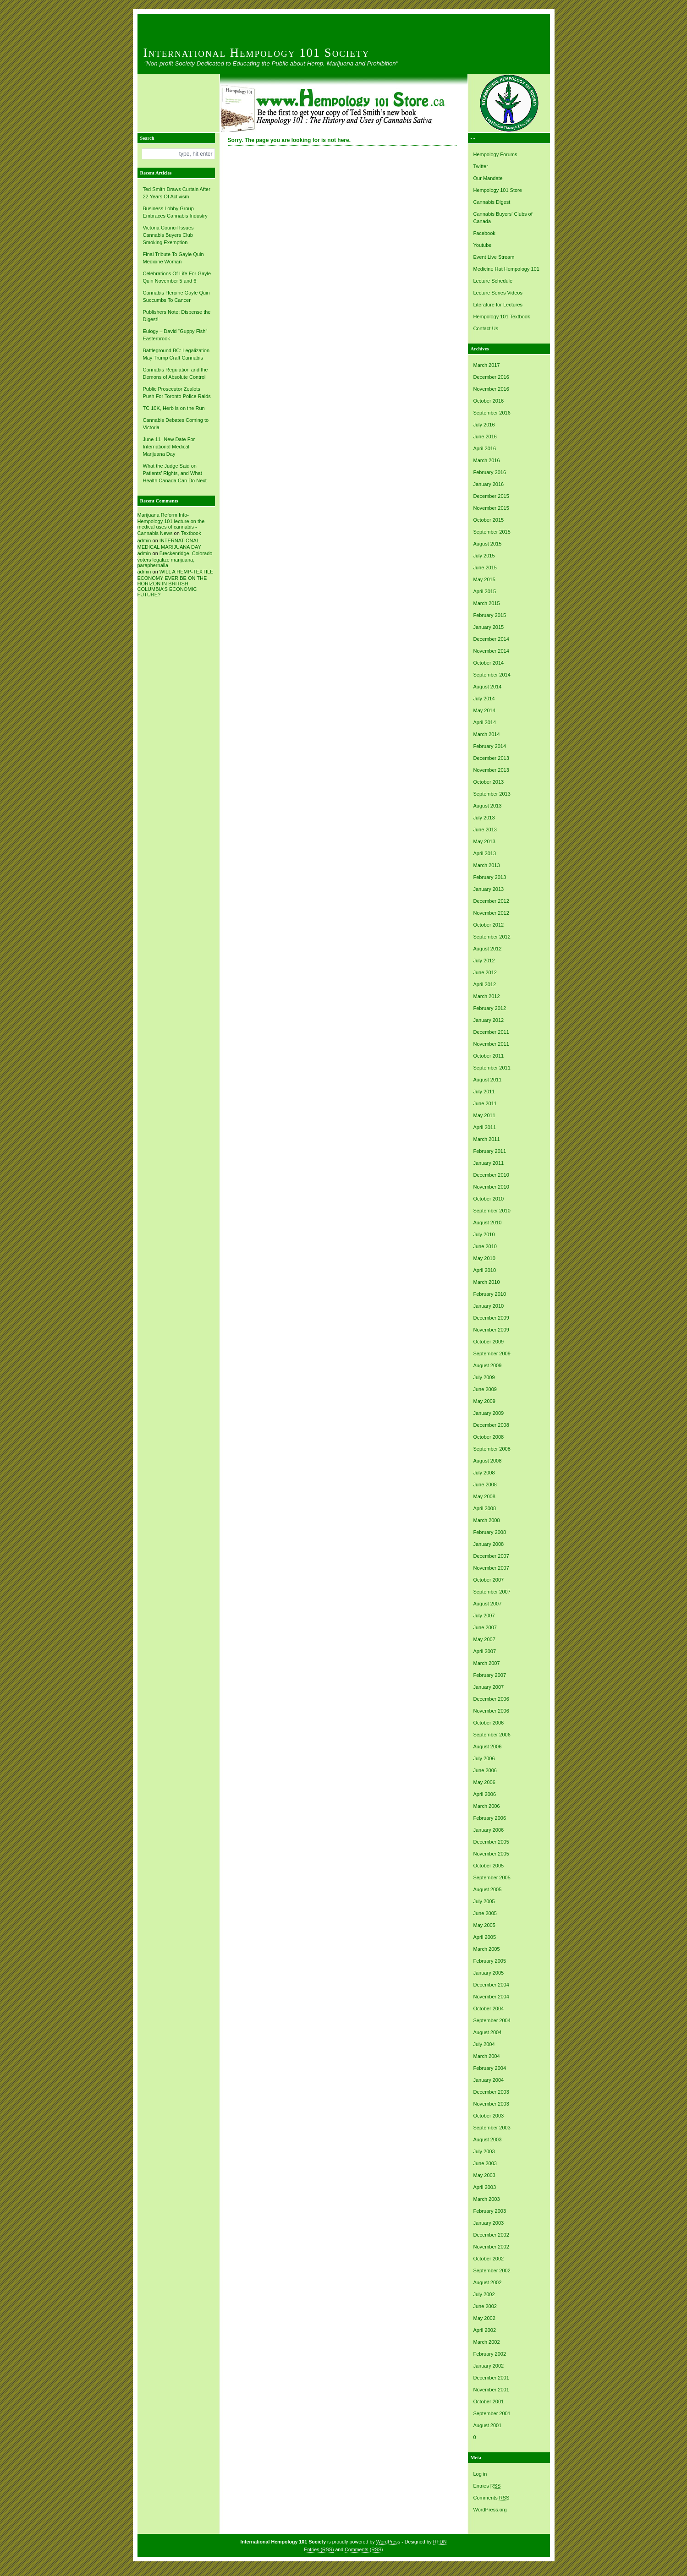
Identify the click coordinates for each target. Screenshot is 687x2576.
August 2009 (487, 1365)
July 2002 (484, 2294)
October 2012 (488, 925)
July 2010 (484, 1234)
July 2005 (484, 1901)
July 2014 (484, 698)
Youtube (482, 245)
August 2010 (487, 1222)
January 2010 (488, 1306)
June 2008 (485, 1484)
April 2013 (484, 853)
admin (144, 540)
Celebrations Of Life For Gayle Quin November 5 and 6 (177, 277)
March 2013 (486, 865)
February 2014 (489, 746)
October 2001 (488, 2401)
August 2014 (487, 686)
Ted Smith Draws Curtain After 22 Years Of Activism (176, 192)
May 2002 (484, 2318)
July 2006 (484, 1758)
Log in (480, 2474)
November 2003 (491, 2104)
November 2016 (491, 389)
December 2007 (491, 1556)
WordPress (388, 2541)
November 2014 (491, 651)
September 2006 (492, 1734)
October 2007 (488, 1580)
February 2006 (489, 1818)
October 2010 (488, 1198)
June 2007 (485, 1627)
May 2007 (484, 1639)
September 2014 (492, 674)
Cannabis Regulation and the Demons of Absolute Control (175, 373)
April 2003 (484, 2187)
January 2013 (488, 889)
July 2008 (484, 1472)
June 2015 (485, 567)
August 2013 (487, 805)
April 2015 (484, 591)
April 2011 (484, 1127)
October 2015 (488, 520)
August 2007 (487, 1603)
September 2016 (492, 412)
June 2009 (485, 1389)
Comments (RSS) (364, 2549)
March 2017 (486, 365)
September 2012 (492, 936)
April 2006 (484, 1794)
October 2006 (488, 1722)
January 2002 (488, 2366)
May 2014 (484, 710)
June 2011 (485, 1103)
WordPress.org (490, 2509)
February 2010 (489, 1294)
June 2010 (485, 1246)
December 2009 (491, 1318)
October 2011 (488, 1056)
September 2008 (492, 1449)
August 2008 (487, 1460)
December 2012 (491, 901)
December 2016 (491, 377)
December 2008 (491, 1425)
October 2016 (488, 401)
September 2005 (492, 1877)
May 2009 (484, 1401)
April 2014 (484, 722)
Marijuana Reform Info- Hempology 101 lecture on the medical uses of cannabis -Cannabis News (171, 524)
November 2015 (491, 508)
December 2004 (491, 1984)
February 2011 (489, 1151)
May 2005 (484, 1925)
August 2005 (487, 1889)
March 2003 (486, 2199)
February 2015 (489, 615)
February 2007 (489, 1675)
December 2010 (491, 1175)
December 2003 (491, 2092)
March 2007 (486, 1663)
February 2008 (489, 1532)
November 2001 (491, 2389)
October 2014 (488, 663)
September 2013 (492, 794)
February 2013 (489, 877)
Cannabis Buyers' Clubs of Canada (503, 217)
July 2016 (484, 424)
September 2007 (492, 1591)
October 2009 (488, 1341)
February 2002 (489, 2354)
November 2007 (491, 1568)
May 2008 (484, 1496)
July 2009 (484, 1377)
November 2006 (491, 1711)
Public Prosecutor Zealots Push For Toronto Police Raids (177, 392)
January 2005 (488, 1973)
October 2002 (488, 2258)
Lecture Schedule (493, 281)
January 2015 (488, 627)
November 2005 (491, 1853)
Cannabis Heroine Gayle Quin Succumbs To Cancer (176, 296)
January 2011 (488, 1163)
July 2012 (484, 960)
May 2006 (484, 1782)
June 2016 (485, 436)
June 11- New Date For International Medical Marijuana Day (169, 447)
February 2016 (489, 472)
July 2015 (484, 555)
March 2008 (486, 1520)
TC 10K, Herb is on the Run (174, 408)
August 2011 (487, 1079)
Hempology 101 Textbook (501, 316)
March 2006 (486, 1806)
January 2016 (488, 484)
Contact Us (485, 328)
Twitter (480, 166)
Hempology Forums (495, 154)
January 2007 (488, 1687)
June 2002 (485, 2306)
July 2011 (484, 1091)
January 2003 (488, 2223)
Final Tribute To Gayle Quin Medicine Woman (173, 257)
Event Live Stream (494, 257)
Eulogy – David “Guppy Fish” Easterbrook (175, 334)
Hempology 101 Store (497, 190)
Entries (487, 2486)
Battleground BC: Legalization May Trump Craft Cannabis (176, 354)
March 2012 (486, 996)
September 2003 (492, 2127)
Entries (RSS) (319, 2549)
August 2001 (487, 2425)
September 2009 (492, 1353)
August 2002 (487, 2282)
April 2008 (484, 1508)
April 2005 (484, 1937)
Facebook (484, 233)
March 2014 (486, 734)
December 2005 (491, 1842)
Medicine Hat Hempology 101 (506, 269)
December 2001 (491, 2377)
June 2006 (485, 1770)
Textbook (191, 533)
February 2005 (489, 1961)
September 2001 (492, 2413)
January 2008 (488, 1544)
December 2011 (491, 1032)
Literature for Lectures (498, 304)
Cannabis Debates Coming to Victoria (176, 423)
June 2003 (485, 2163)
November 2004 (491, 1996)
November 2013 (491, 770)
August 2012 (487, 948)
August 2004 (487, 2032)
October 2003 (488, 2115)
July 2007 (484, 1615)
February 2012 (489, 1008)
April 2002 (484, 2330)
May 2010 (484, 1258)
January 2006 (488, 1830)
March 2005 (486, 1949)
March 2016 (486, 460)
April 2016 (484, 448)
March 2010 (486, 1282)
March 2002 (486, 2342)
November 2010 (491, 1187)
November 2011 (491, 1044)
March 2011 (486, 1139)
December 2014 (491, 639)
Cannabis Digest (492, 202)
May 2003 (484, 2175)
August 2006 (487, 1746)
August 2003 (487, 2139)
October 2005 (488, 1865)
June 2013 (485, 829)
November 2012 (491, 913)
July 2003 (484, 2151)
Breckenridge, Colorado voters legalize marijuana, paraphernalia (175, 559)
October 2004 (488, 2008)
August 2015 (487, 543)
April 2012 (484, 984)
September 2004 (492, 2020)
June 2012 (485, 972)
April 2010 (484, 1270)
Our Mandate (488, 178)
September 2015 (492, 532)
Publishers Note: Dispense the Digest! (177, 315)
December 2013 (491, 758)
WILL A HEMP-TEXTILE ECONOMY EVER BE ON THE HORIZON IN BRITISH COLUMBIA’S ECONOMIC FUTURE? (175, 583)
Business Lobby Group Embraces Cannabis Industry (175, 212)
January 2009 (488, 1413)
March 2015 (486, 603)
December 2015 (491, 496)
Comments (491, 2497)
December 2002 (491, 2235)
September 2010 (492, 1210)
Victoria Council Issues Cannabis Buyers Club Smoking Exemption (168, 235)
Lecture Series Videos (497, 292)
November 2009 (491, 1329)
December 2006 (491, 1699)
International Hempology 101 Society (256, 53)
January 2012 (488, 1020)
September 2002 (492, 2270)
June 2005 (485, 1913)
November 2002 (491, 2246)
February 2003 (489, 2211)
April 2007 (484, 1651)
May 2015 (484, 579)
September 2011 (492, 1067)
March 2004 (486, 2056)
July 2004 (484, 2044)
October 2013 (488, 782)
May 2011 (484, 1115)
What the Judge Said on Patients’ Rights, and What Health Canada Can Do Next (175, 473)
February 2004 (489, 2068)
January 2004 (488, 2080)
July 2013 (484, 817)
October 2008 (488, 1437)
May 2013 (484, 841)
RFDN (440, 2541)
